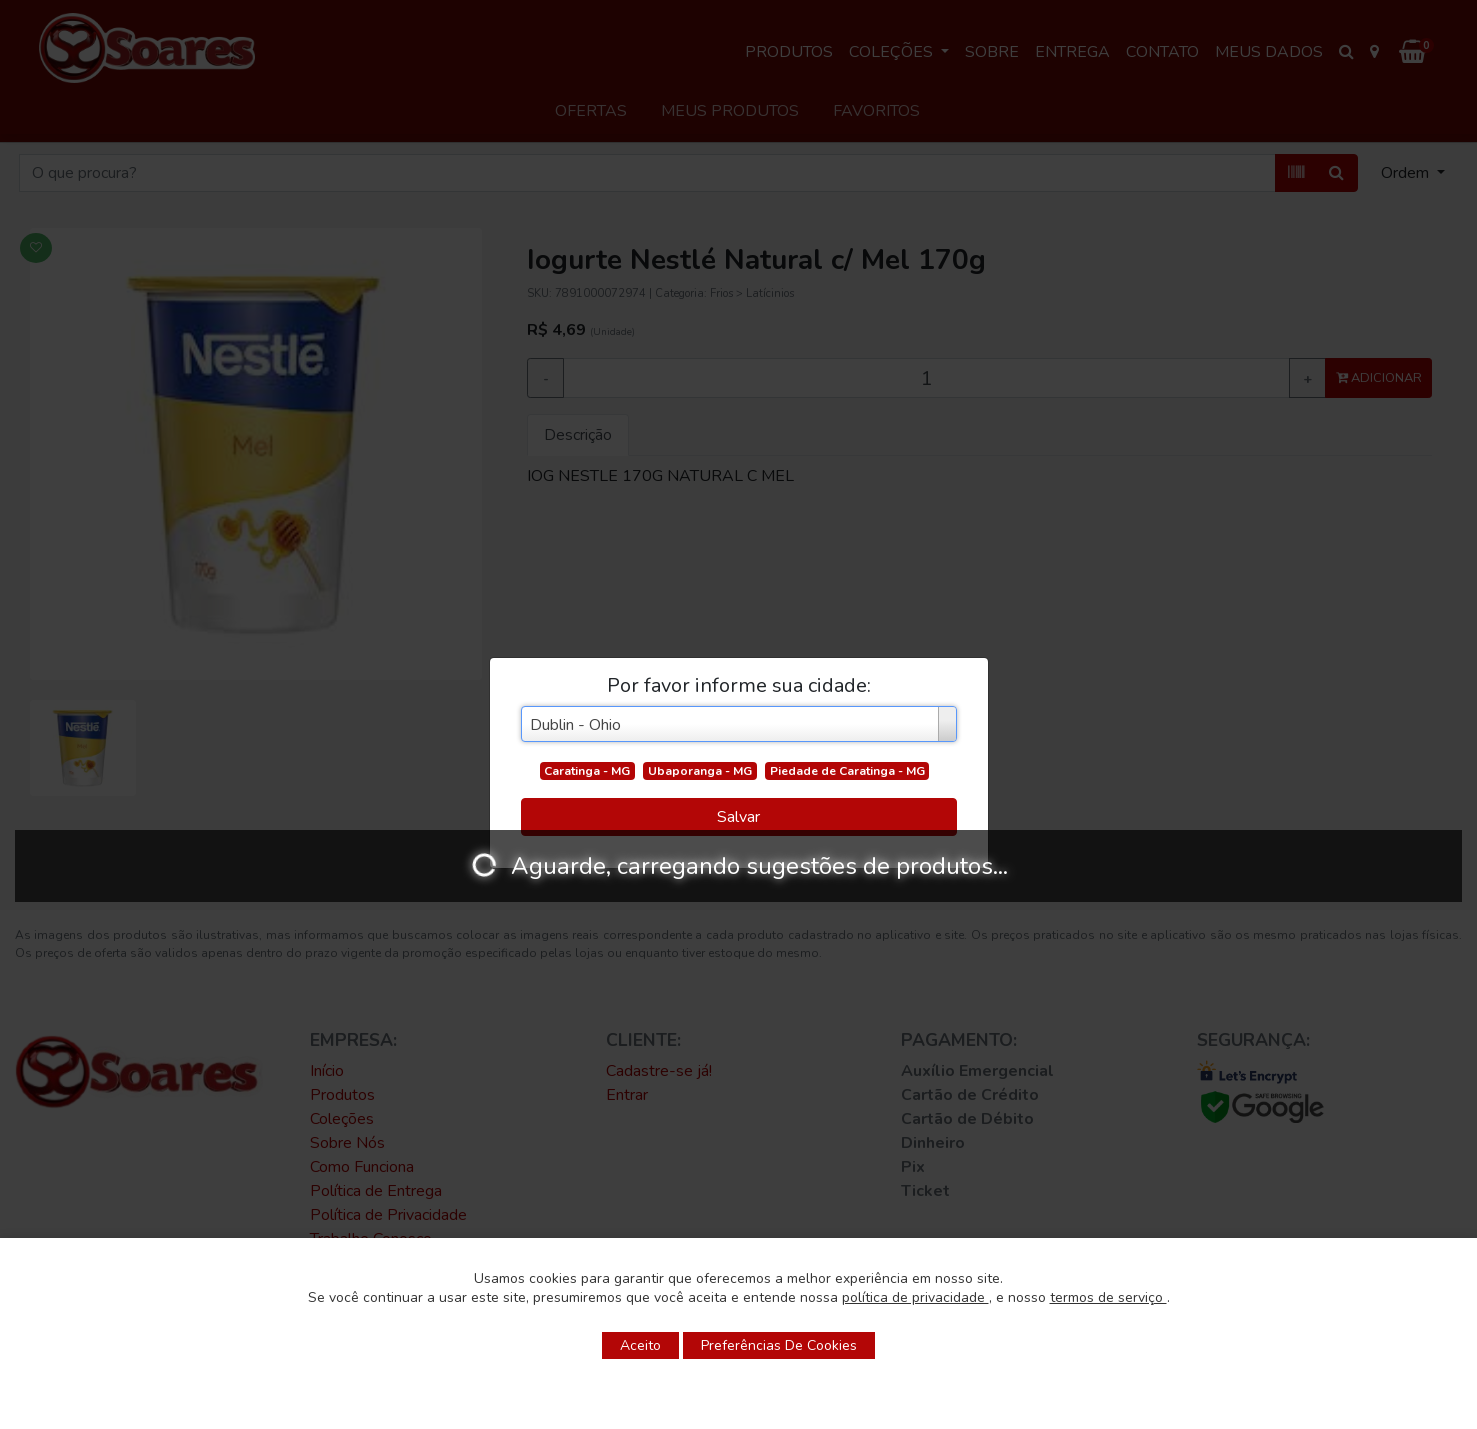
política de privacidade (915, 1297)
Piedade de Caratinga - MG (847, 771)
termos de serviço (1108, 1297)
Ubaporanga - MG (700, 771)
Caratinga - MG (587, 771)
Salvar (738, 817)
